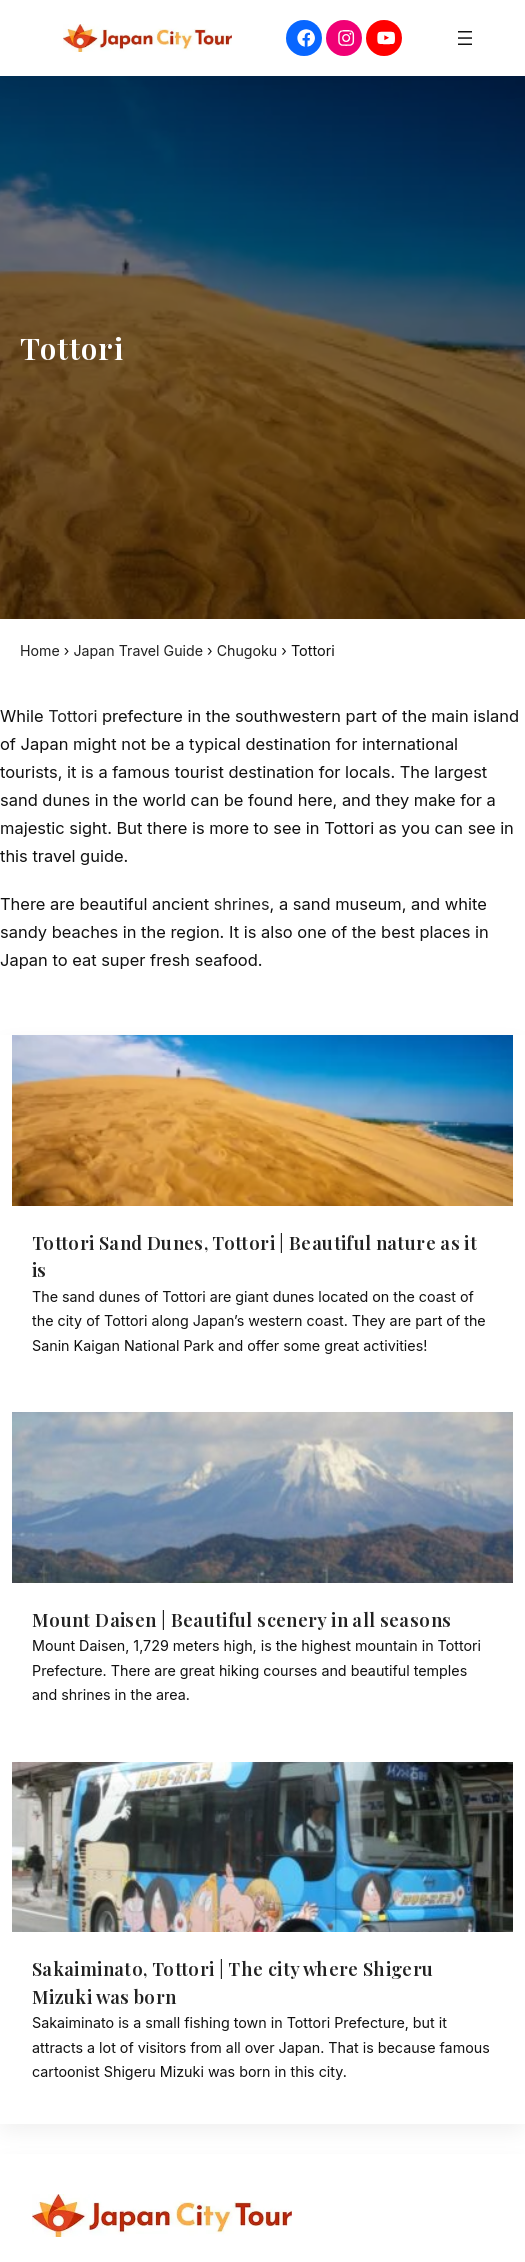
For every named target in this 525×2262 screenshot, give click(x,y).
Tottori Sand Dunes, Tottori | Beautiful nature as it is (255, 1256)
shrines (242, 904)
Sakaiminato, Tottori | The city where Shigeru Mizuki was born (240, 1983)
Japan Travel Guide (140, 650)
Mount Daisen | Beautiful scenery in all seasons (250, 1620)
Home (40, 650)
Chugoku (251, 650)
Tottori (73, 716)
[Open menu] (465, 38)
